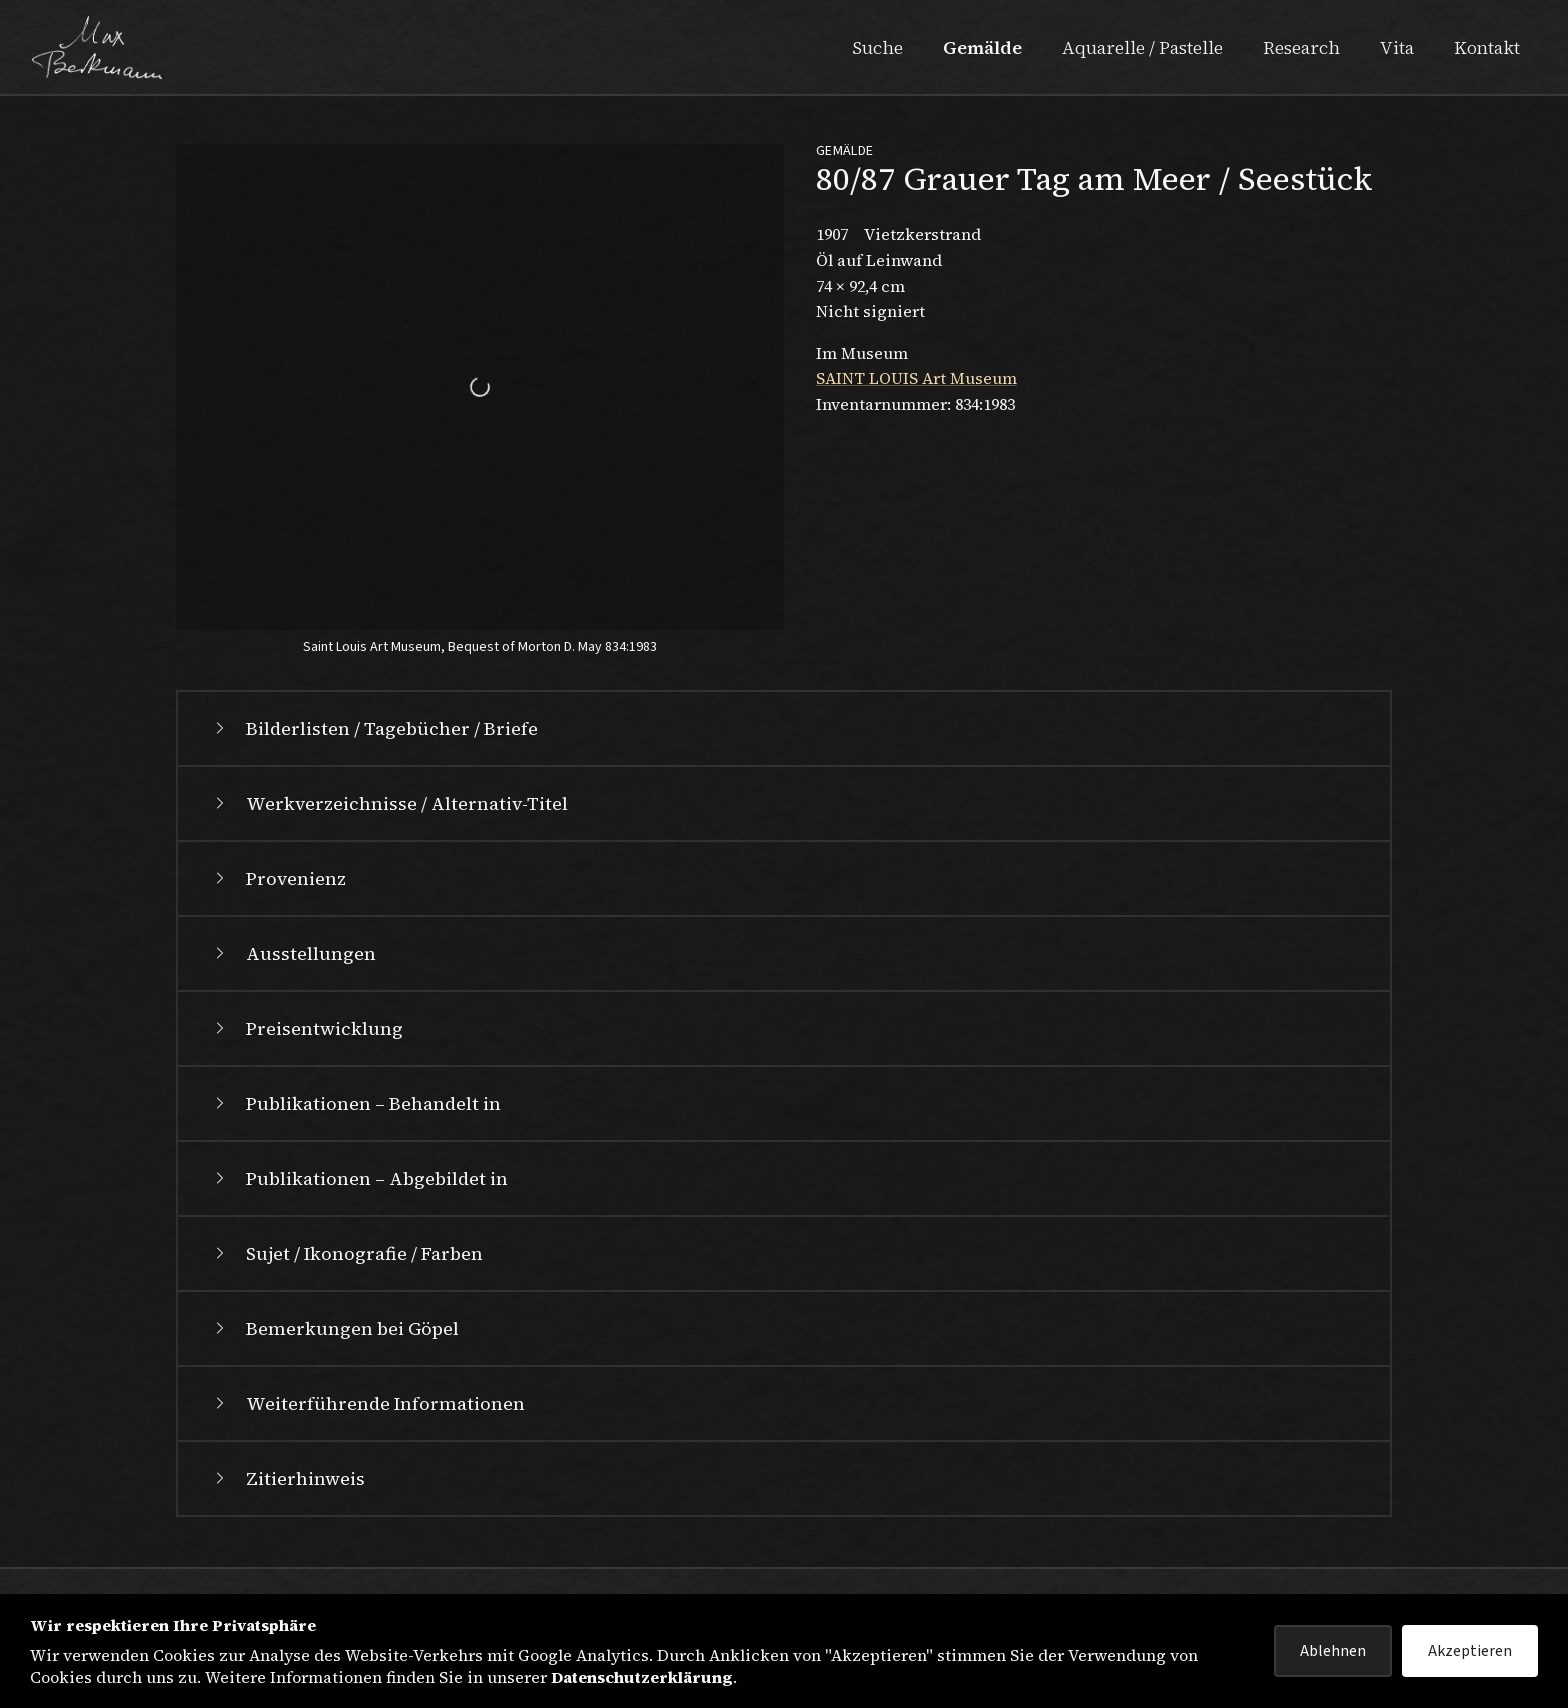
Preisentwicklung (306, 1028)
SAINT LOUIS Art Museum (916, 378)
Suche (877, 47)
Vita (1397, 47)
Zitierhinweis (287, 1478)
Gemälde (982, 47)
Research (1301, 47)
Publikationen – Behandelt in (355, 1103)
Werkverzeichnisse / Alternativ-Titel (389, 803)
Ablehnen (1333, 1651)
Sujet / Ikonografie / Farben (346, 1253)
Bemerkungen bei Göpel (334, 1328)
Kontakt (1487, 47)
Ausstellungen (293, 953)
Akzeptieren (1470, 1651)
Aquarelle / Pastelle (1142, 47)
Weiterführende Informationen (367, 1403)
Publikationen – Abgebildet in (359, 1178)
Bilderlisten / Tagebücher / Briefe (374, 728)
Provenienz (278, 878)
